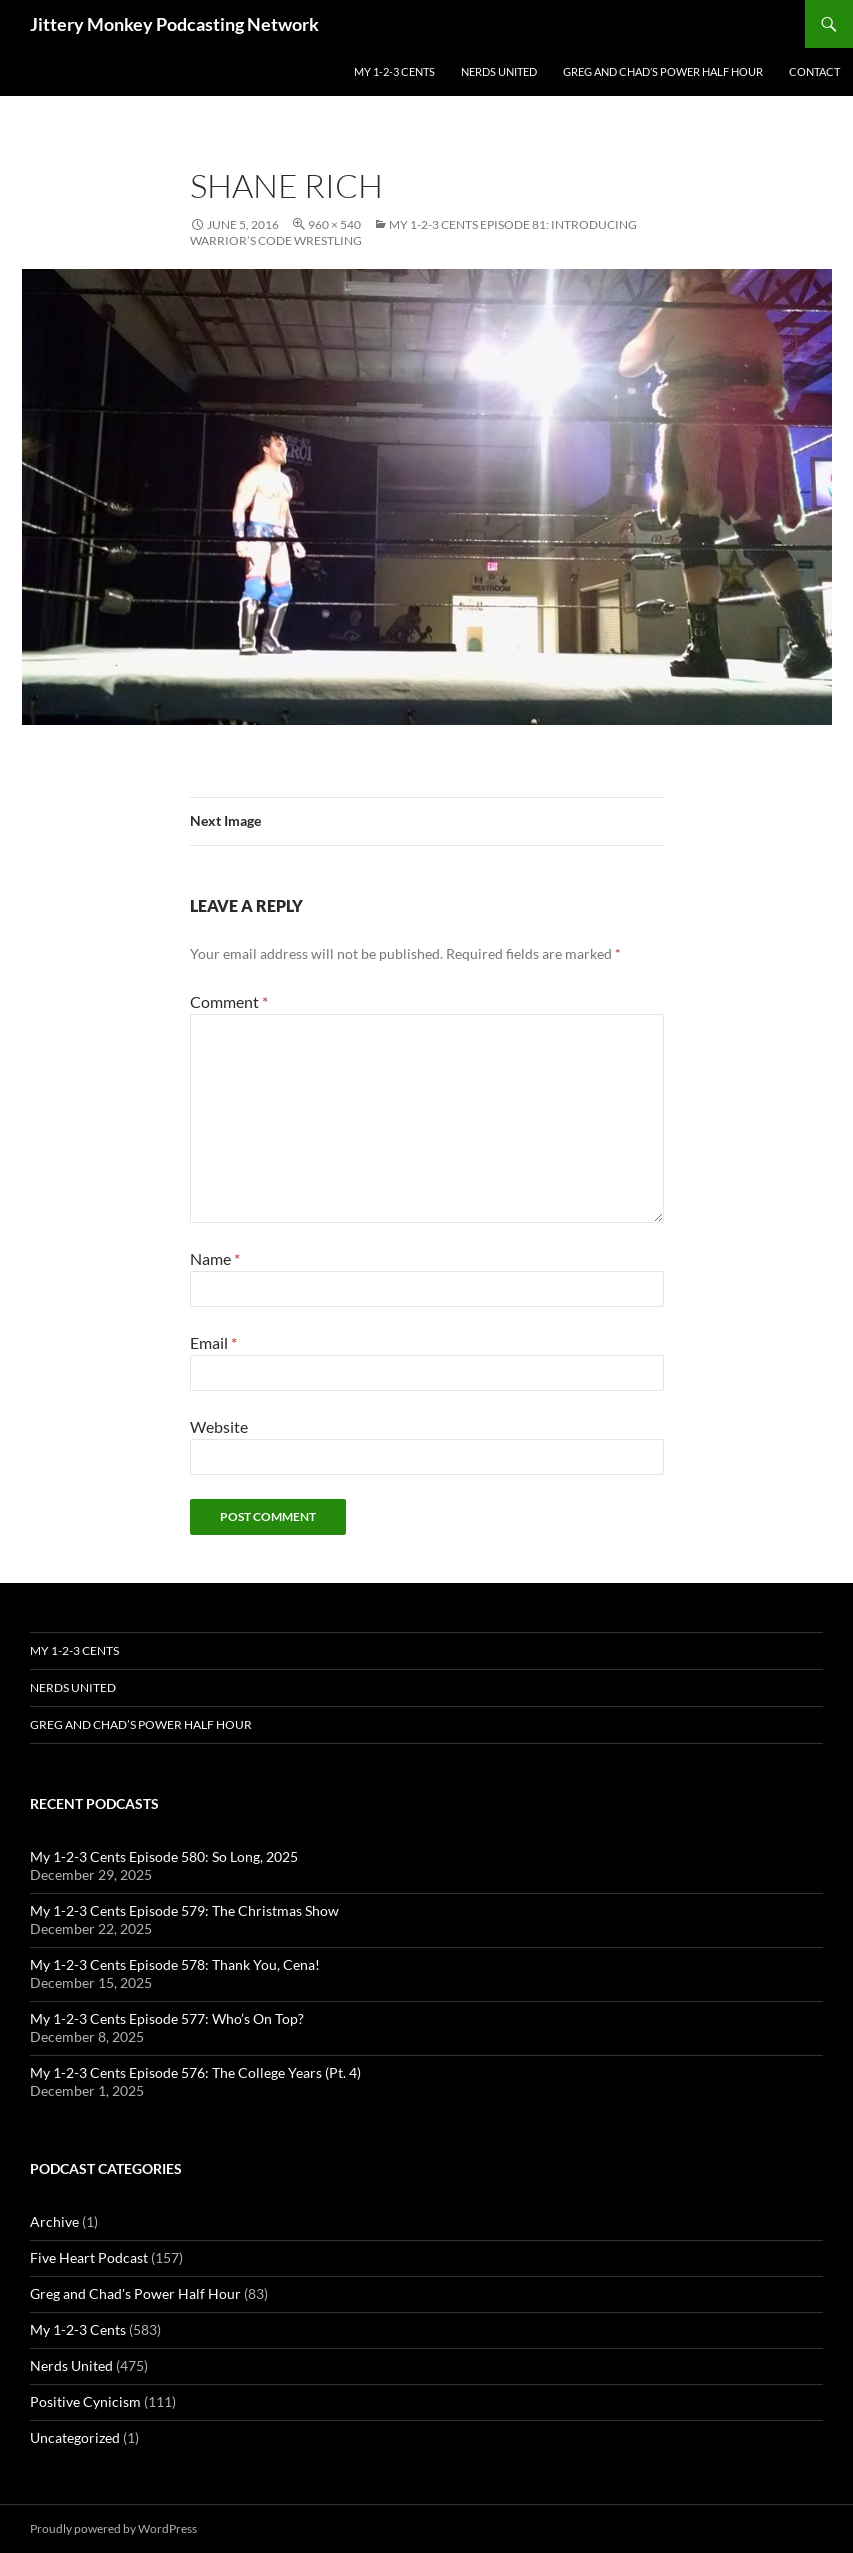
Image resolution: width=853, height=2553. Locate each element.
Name (215, 1258)
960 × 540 (334, 224)
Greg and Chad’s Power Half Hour (663, 71)
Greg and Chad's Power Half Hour (135, 2293)
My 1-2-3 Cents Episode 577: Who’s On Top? (167, 2018)
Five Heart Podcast (89, 2257)
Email (213, 1342)
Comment (229, 1001)
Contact (814, 71)
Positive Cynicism (85, 2401)
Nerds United (499, 71)
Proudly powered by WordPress (113, 2528)
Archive (54, 2221)
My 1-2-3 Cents (394, 71)
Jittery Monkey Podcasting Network (174, 24)
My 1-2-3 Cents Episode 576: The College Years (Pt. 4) (195, 2072)
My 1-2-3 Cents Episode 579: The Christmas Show (184, 1910)
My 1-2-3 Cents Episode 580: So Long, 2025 (164, 1856)
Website (219, 1426)
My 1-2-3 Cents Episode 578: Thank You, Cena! (175, 1964)
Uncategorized (75, 2437)
